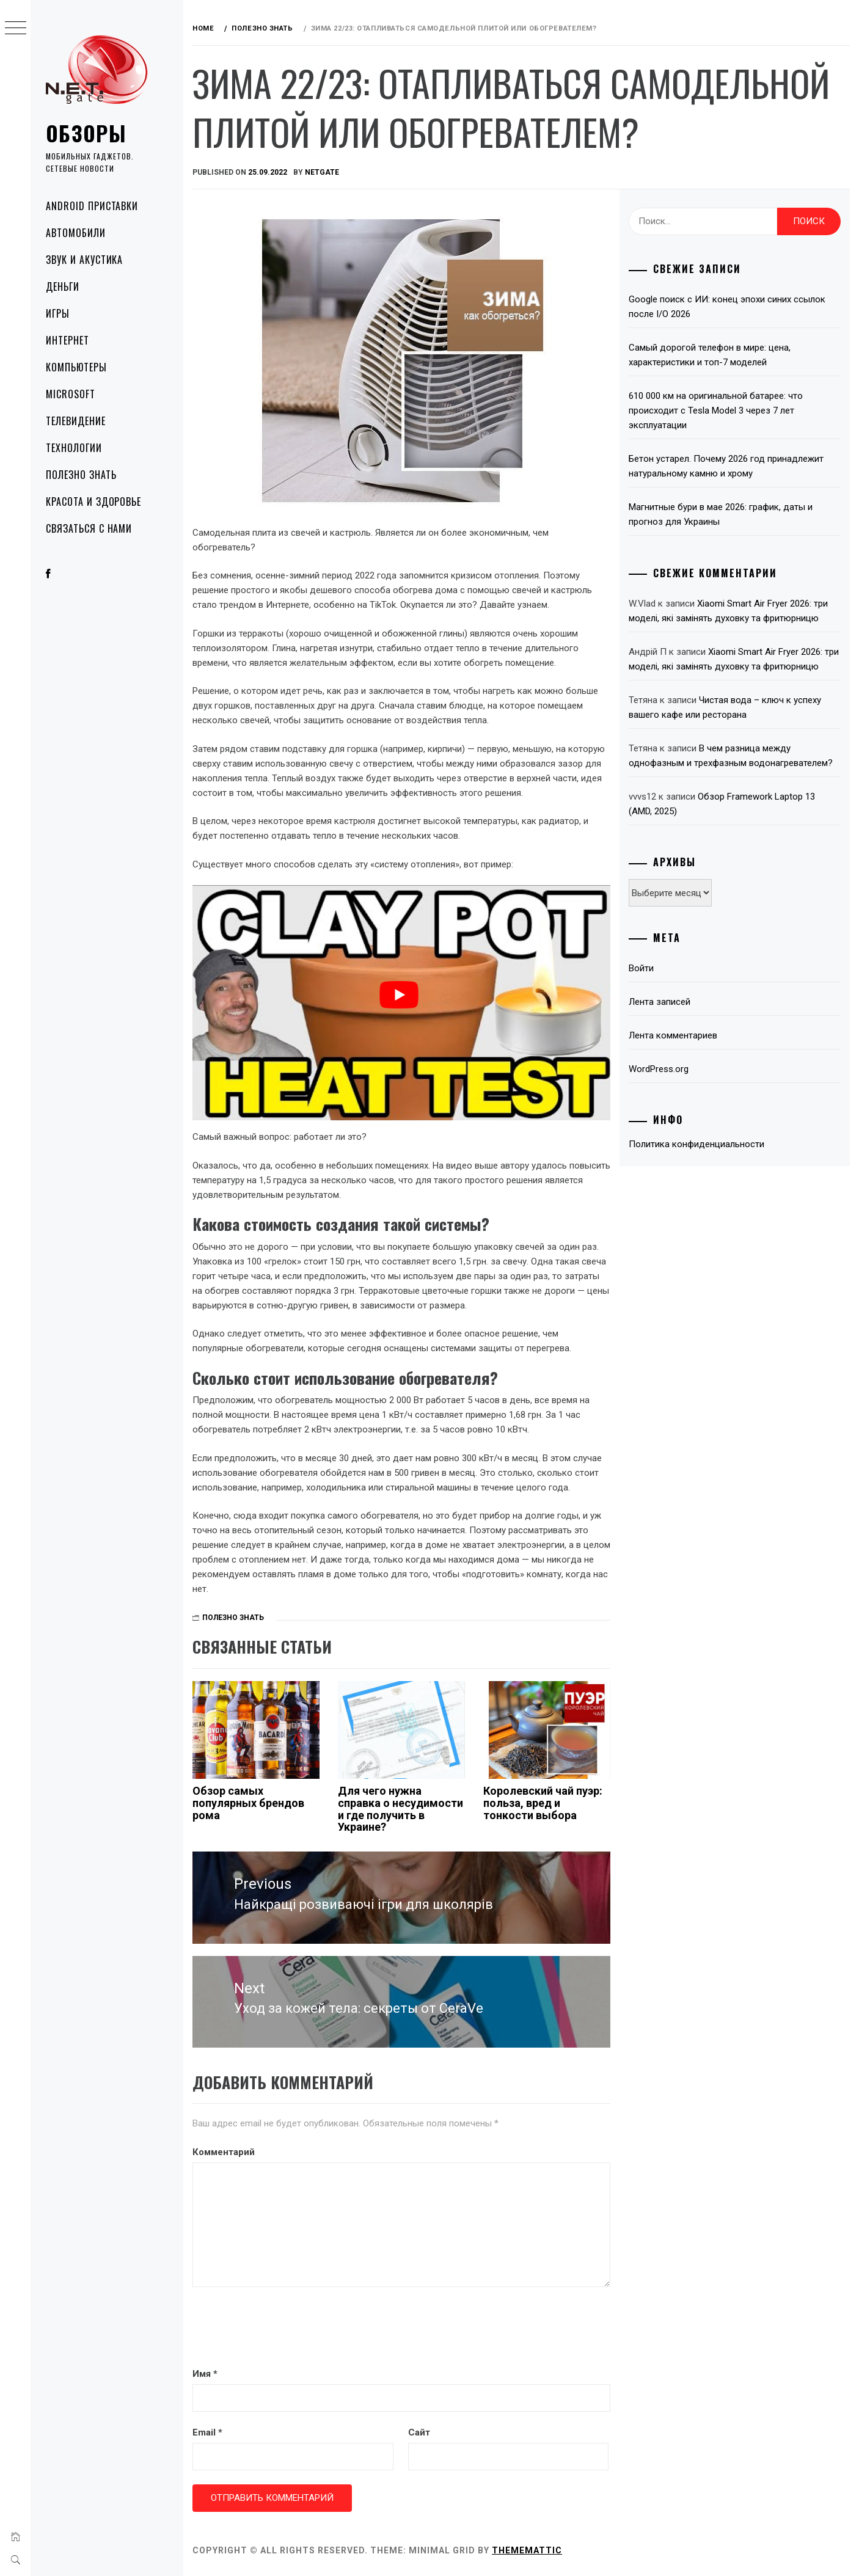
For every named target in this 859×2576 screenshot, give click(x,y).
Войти (641, 968)
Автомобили (76, 232)
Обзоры (86, 132)
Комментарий (223, 2152)
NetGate (322, 172)
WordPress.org (659, 1069)
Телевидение (76, 421)
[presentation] (285, 2328)
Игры (58, 313)
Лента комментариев (673, 1035)
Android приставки (92, 206)
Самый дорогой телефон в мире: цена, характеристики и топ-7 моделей (710, 355)
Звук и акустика (84, 259)
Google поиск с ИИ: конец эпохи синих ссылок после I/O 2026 (727, 306)
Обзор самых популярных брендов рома (248, 1803)
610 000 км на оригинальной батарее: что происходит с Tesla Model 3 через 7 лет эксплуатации (716, 410)
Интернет (67, 340)
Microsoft (70, 394)
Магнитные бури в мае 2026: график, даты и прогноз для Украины (721, 514)
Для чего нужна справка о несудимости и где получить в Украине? (400, 1808)
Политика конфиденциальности (696, 1144)
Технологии (74, 447)
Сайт (419, 2432)
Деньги (62, 286)
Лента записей (659, 1001)
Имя (204, 2373)
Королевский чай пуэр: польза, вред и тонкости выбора (542, 1803)
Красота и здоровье (93, 501)
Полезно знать (81, 474)
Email (207, 2432)
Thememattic (527, 2550)
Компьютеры (76, 367)
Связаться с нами (89, 528)
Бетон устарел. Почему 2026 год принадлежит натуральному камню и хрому (726, 466)
